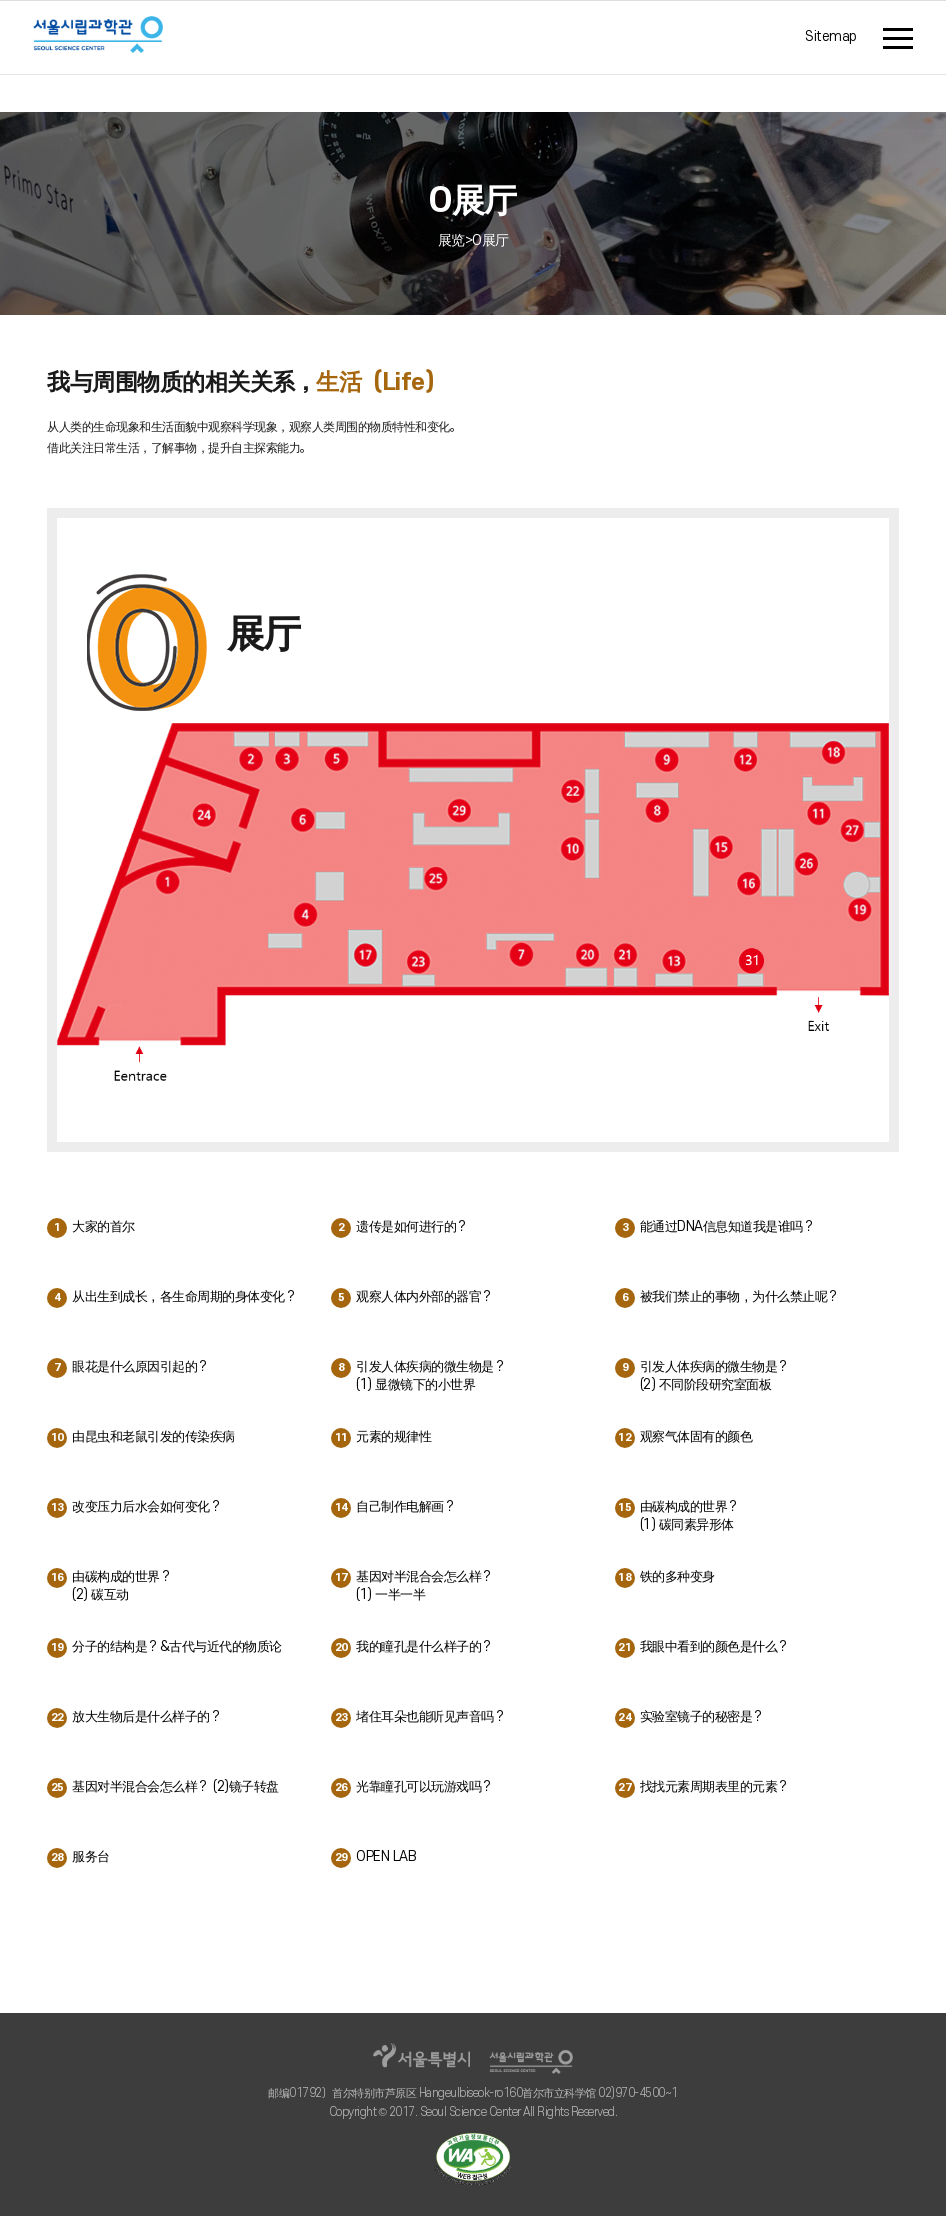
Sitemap (831, 37)
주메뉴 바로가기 (0, 6)
